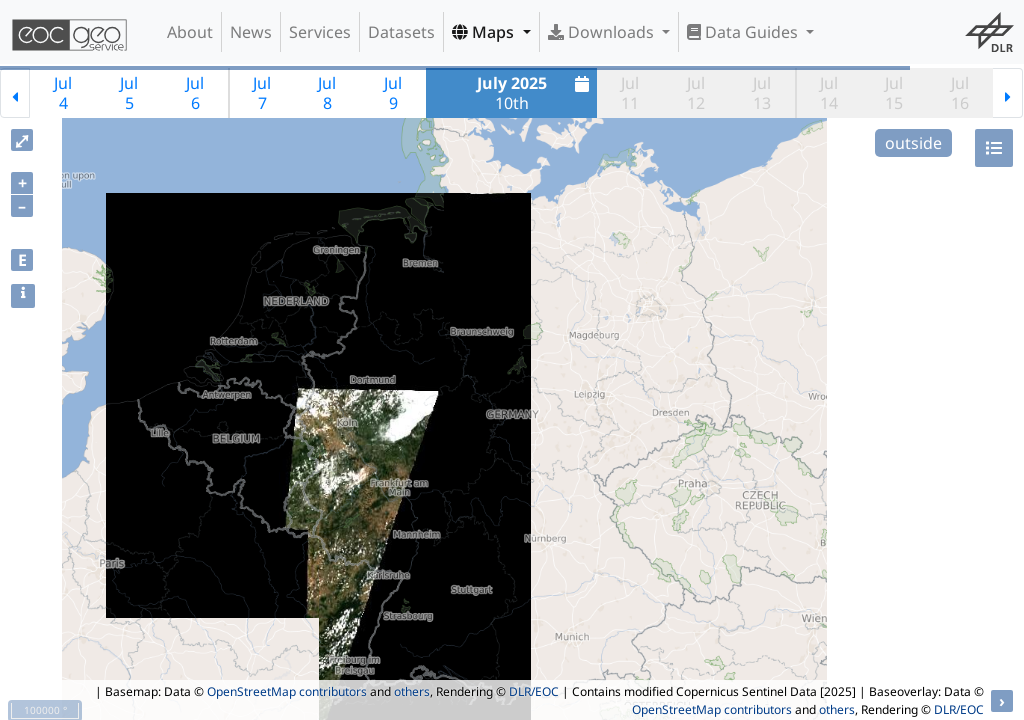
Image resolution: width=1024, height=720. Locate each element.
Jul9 (393, 93)
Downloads (603, 32)
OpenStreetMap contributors (287, 691)
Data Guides (744, 32)
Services (320, 32)
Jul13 (762, 93)
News (251, 32)
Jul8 (327, 93)
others (412, 691)
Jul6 (195, 93)
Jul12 (696, 93)
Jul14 (829, 93)
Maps (485, 32)
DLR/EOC (534, 691)
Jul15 (894, 93)
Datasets (401, 32)
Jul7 (262, 93)
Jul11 (630, 93)
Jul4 (63, 93)
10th (536, 93)
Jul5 (129, 93)
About (190, 32)
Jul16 (960, 93)
